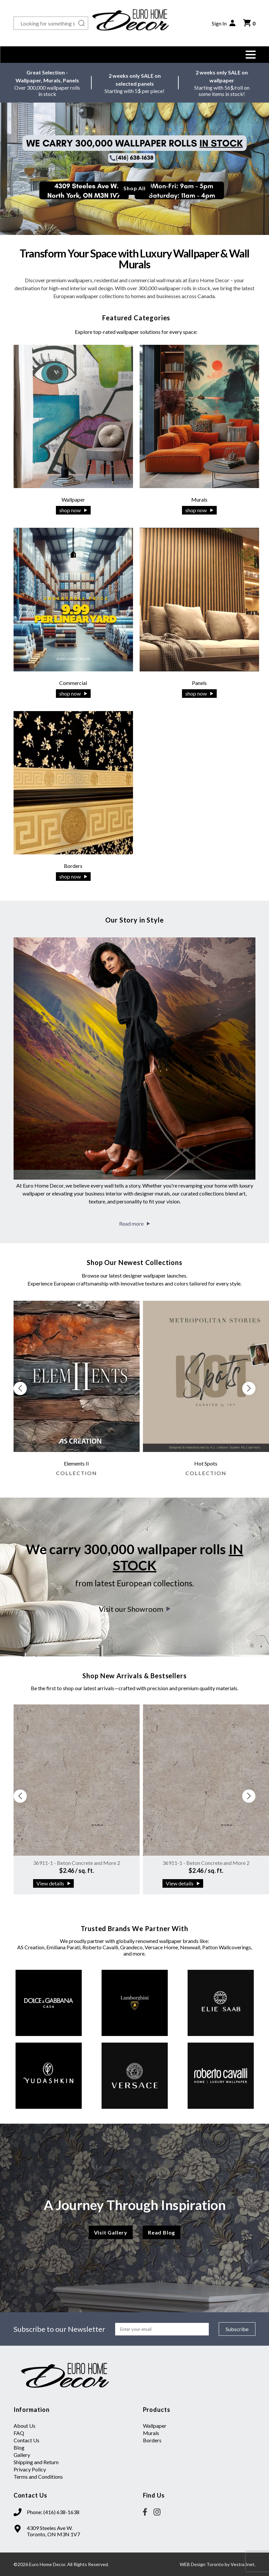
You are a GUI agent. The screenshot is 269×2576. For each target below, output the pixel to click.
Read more (134, 1223)
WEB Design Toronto (202, 2564)
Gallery (22, 2455)
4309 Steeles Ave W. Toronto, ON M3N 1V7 (53, 2531)
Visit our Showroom (134, 1608)
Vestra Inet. (243, 2564)
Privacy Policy (30, 2469)
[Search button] (81, 23)
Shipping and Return (36, 2462)
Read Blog (161, 2232)
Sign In (224, 23)
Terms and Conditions (38, 2476)
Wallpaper (154, 2425)
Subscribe (237, 2329)
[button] (250, 55)
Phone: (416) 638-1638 (53, 2512)
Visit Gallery (110, 2232)
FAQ (19, 2433)
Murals (151, 2433)
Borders (152, 2440)
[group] (77, 1392)
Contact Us (26, 2440)
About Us (24, 2425)
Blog (19, 2447)
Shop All (134, 188)
